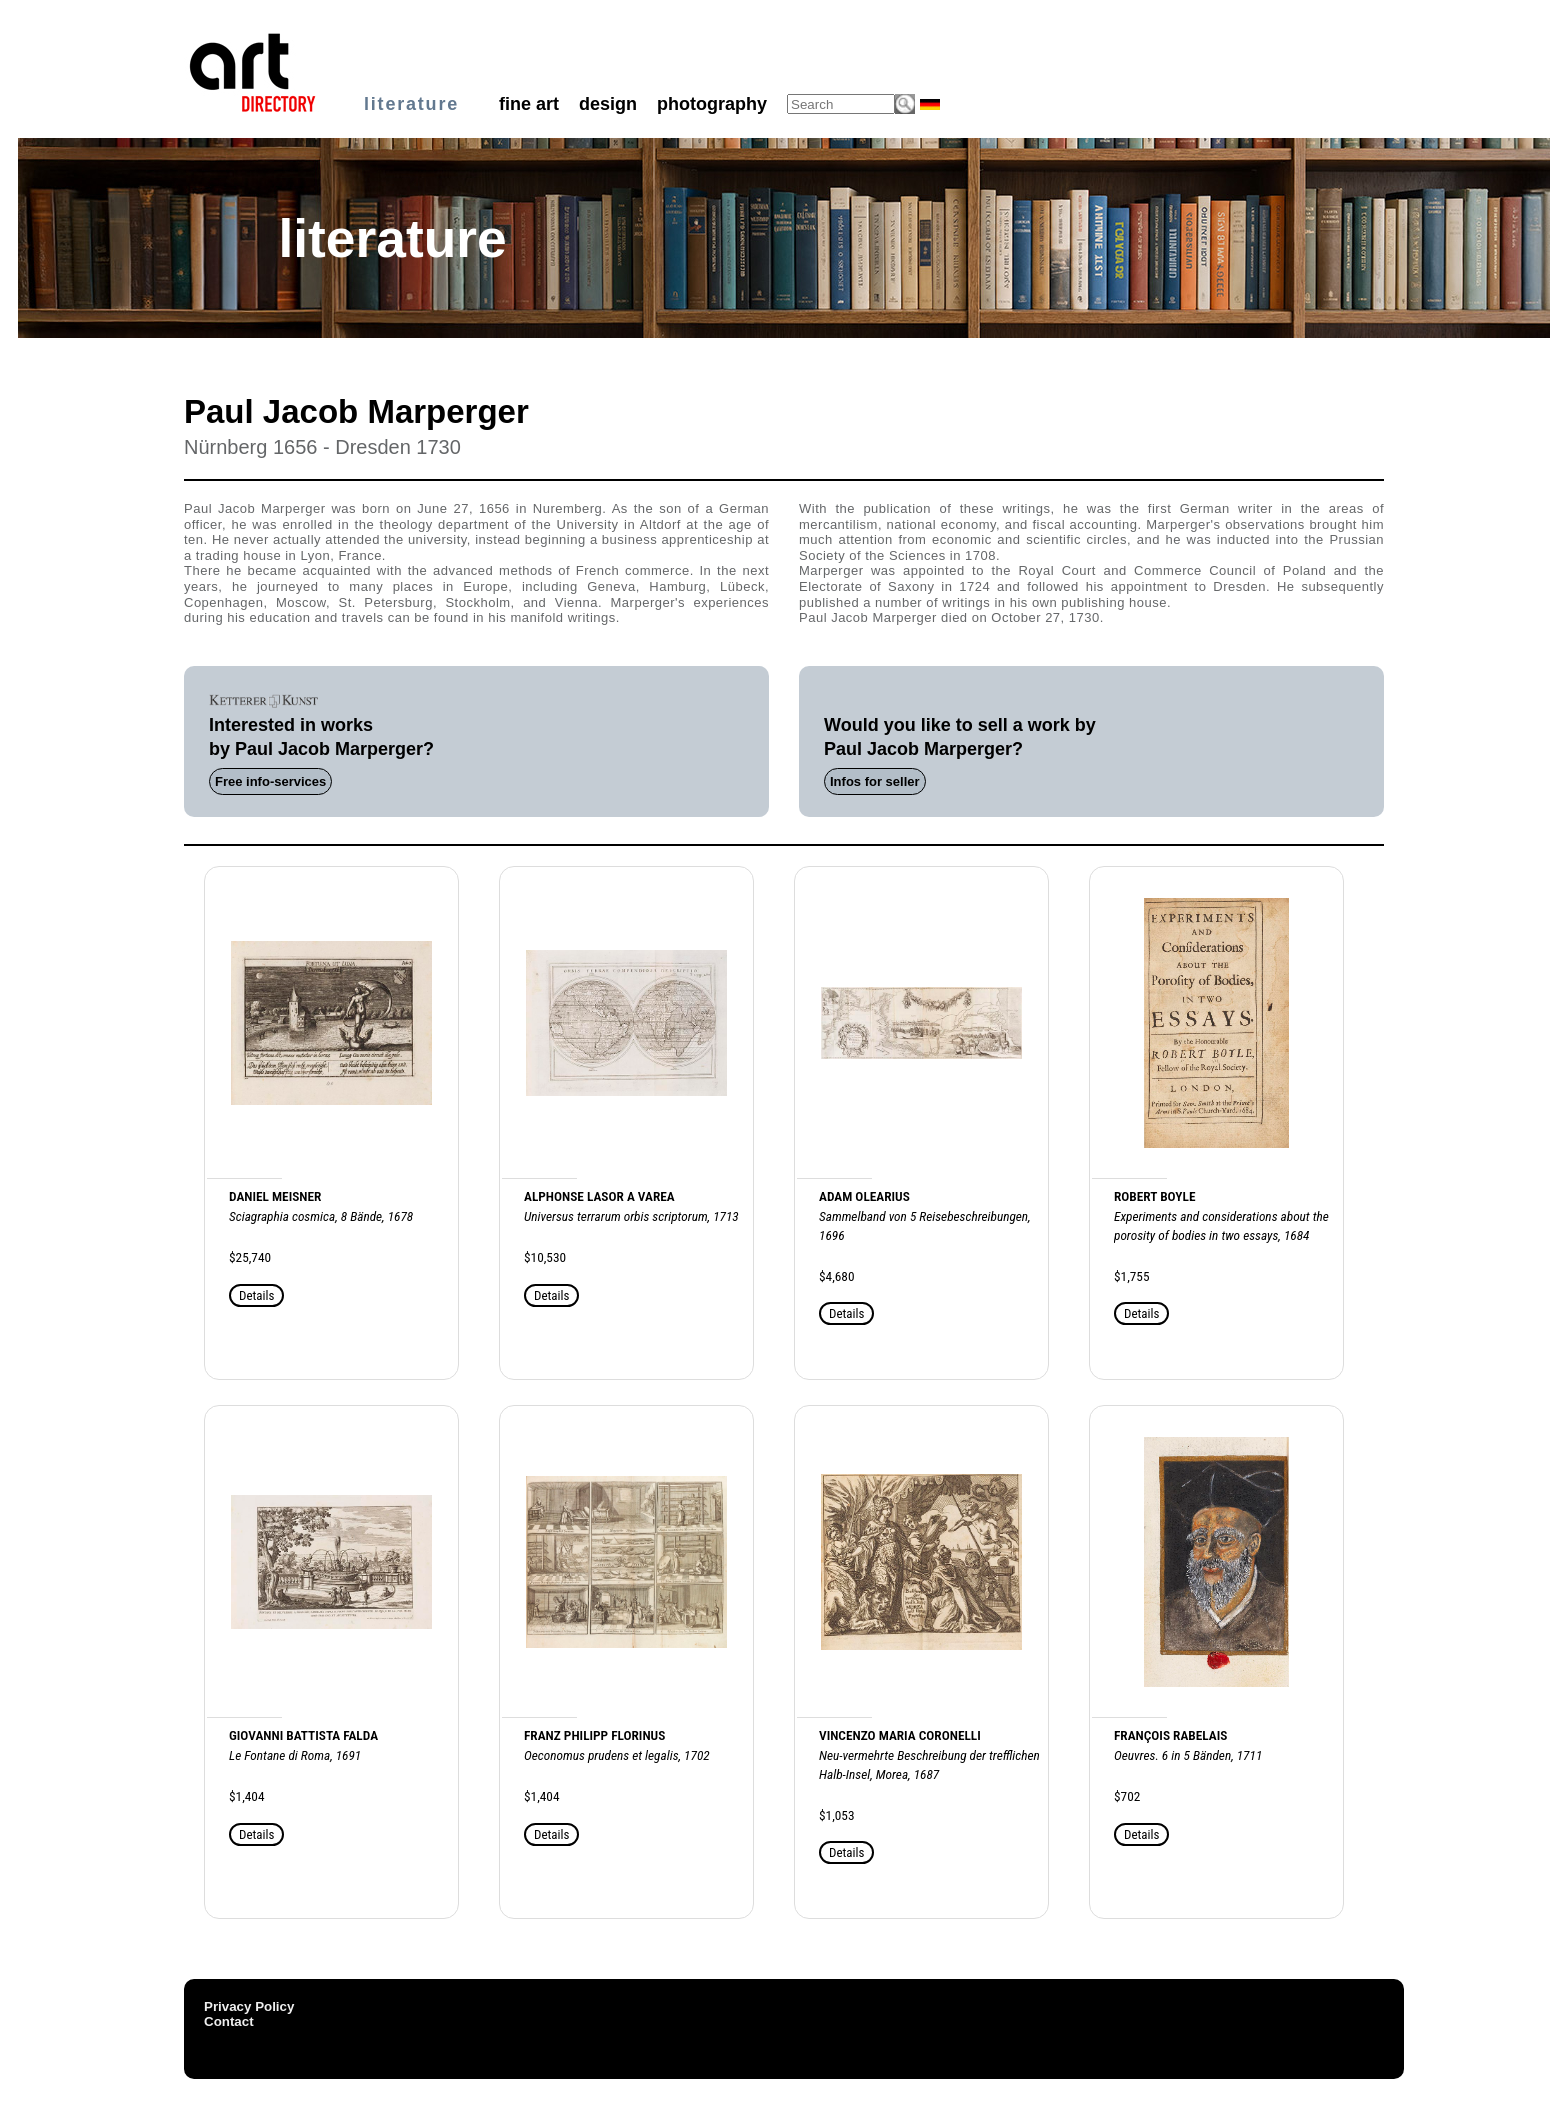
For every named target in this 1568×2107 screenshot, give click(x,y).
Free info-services (270, 781)
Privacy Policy (249, 2006)
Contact (229, 2021)
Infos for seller (875, 781)
